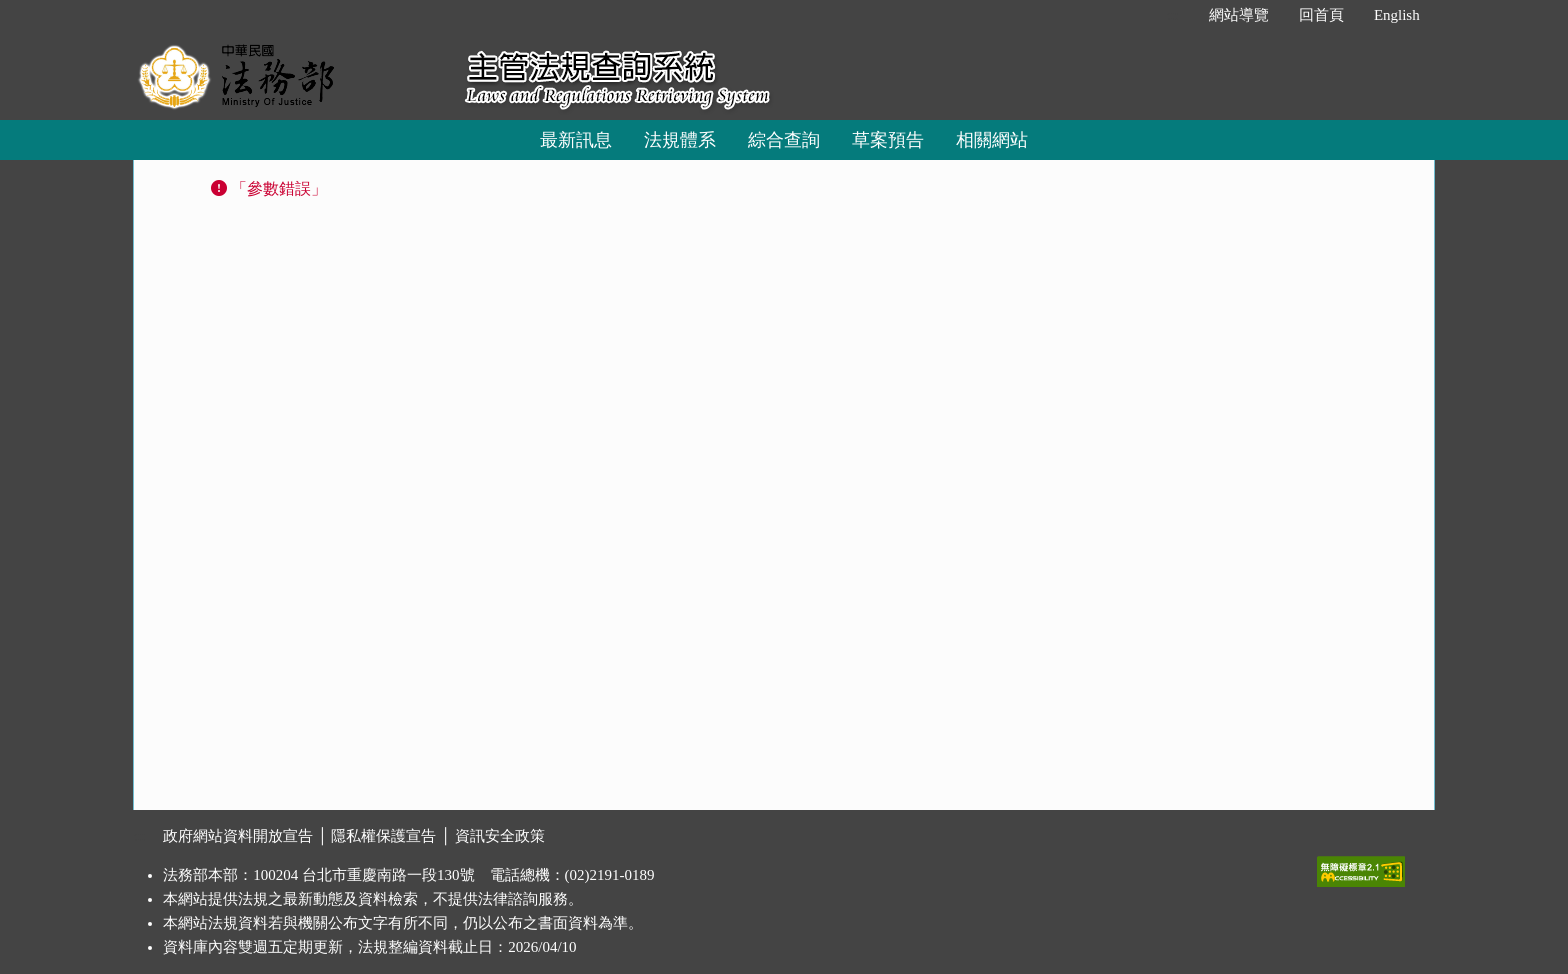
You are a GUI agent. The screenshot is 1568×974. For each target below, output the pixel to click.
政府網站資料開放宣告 (238, 836)
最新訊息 (576, 140)
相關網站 (992, 140)
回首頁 (1321, 15)
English (1397, 15)
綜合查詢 (784, 140)
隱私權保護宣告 (383, 836)
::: (1172, 15)
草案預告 (888, 140)
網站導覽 (1239, 15)
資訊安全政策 (500, 836)
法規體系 (680, 140)
